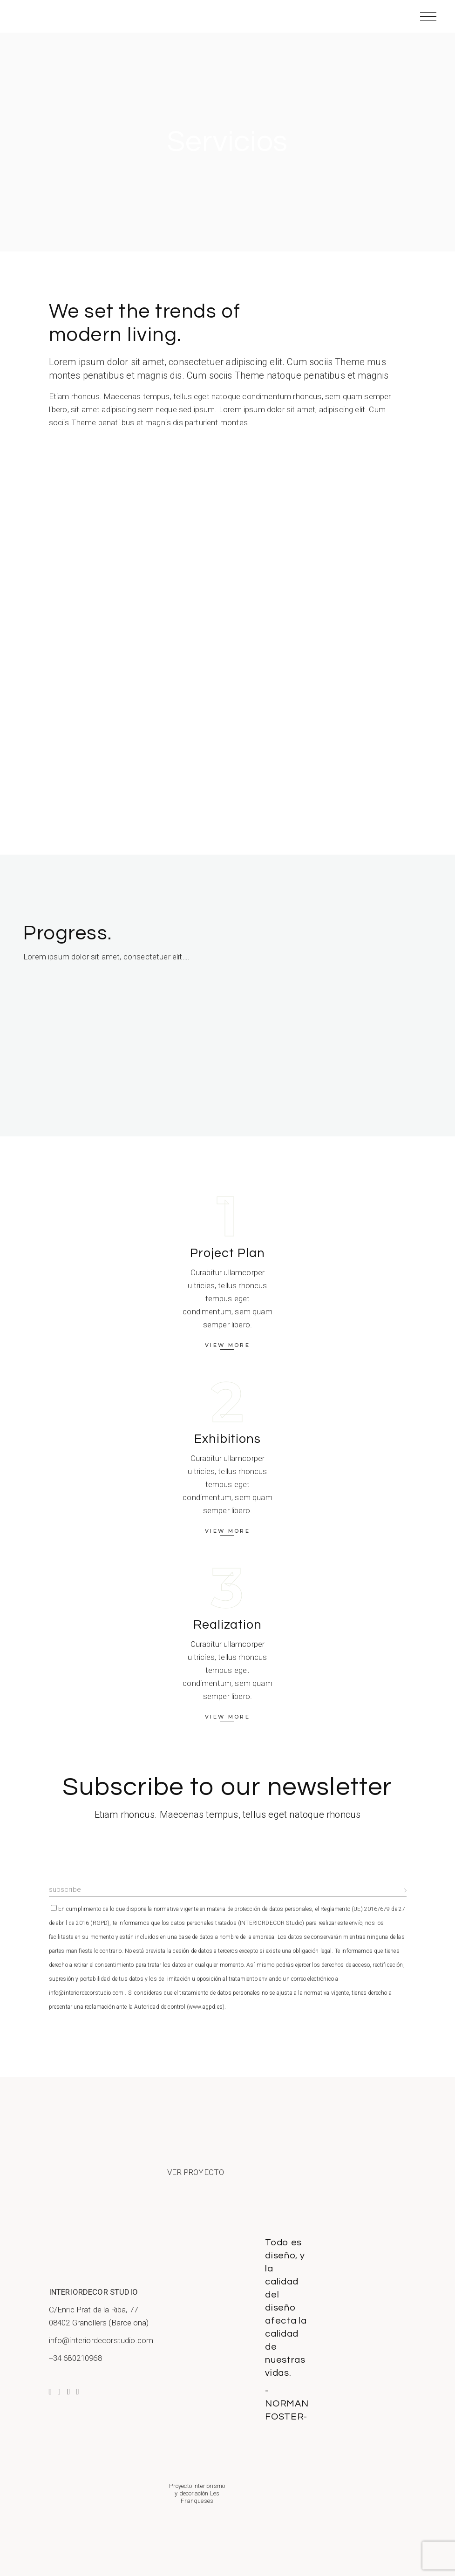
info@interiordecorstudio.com (101, 2340)
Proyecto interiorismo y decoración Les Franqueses (197, 2493)
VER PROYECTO (195, 2172)
